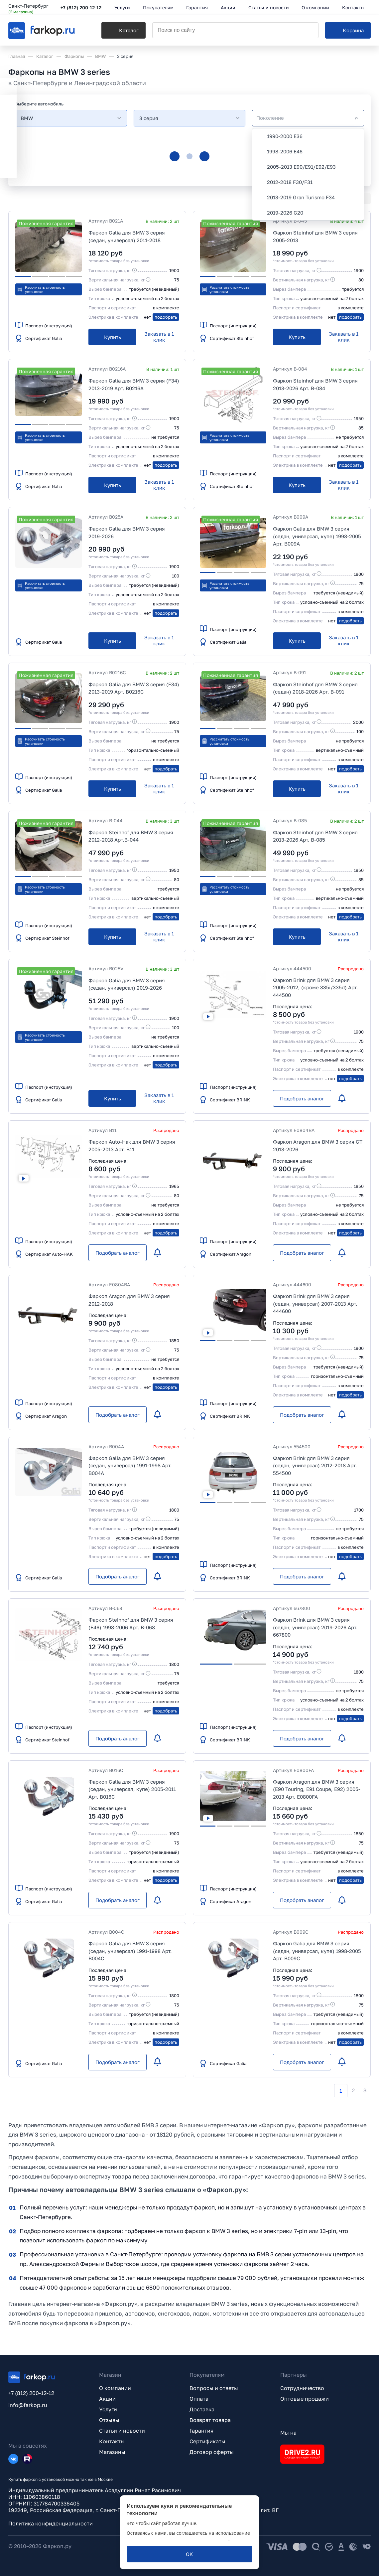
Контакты (112, 2441)
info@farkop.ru (27, 2405)
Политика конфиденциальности (50, 2523)
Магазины (112, 2452)
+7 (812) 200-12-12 (81, 7)
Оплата (199, 2398)
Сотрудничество (302, 2388)
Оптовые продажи (304, 2398)
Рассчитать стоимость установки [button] (41, 289)
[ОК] (189, 2554)
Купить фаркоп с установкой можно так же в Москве (60, 2479)
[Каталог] (123, 30)
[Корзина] (348, 30)
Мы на (288, 2432)
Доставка (202, 2409)
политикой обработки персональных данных (177, 2539)
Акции (107, 2398)
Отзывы (109, 2420)
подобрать (166, 317)
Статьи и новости (122, 2430)
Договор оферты (212, 2452)
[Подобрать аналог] (302, 1098)
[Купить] (112, 337)
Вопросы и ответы (214, 2388)
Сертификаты (207, 2441)
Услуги (108, 2409)
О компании (115, 2388)
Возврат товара (210, 2420)
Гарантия (201, 2430)
